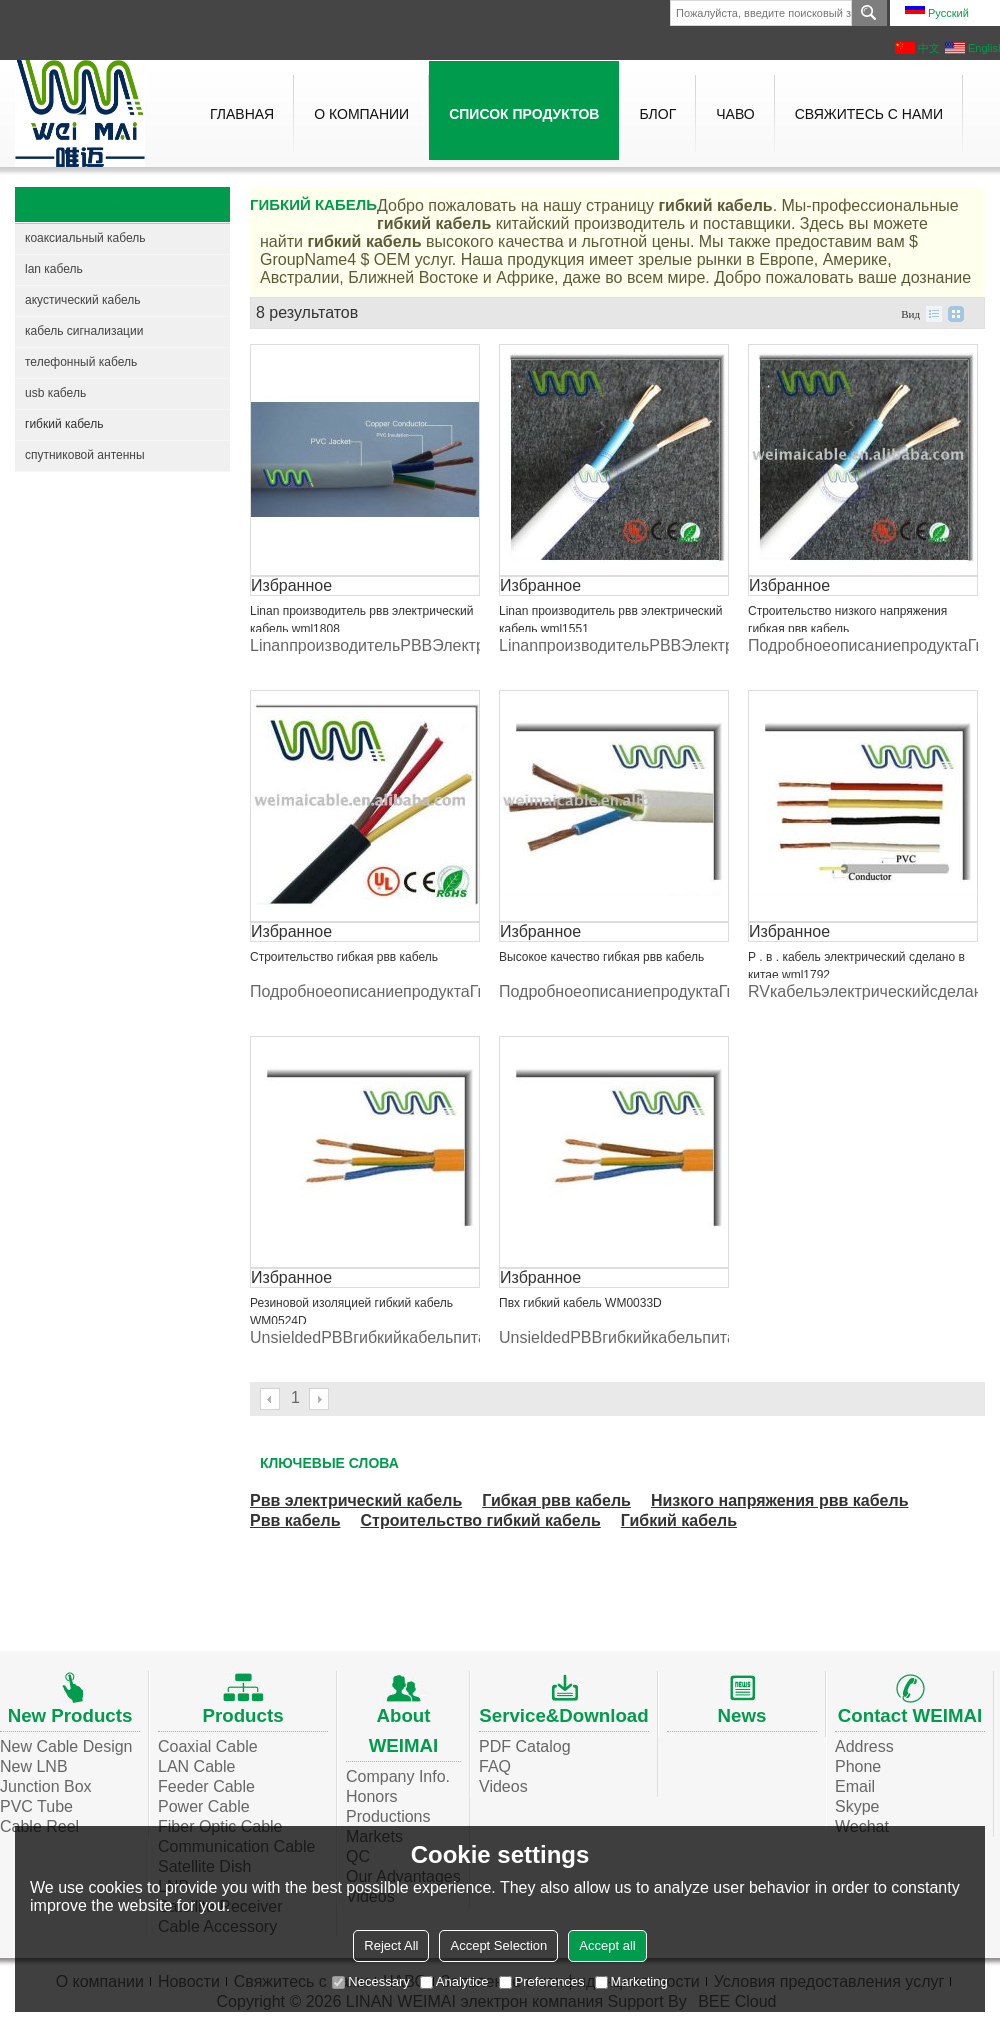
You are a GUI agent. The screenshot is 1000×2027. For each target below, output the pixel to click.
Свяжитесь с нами (869, 114)
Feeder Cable (206, 1786)
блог (657, 114)
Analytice (454, 1981)
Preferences (542, 1981)
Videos (503, 1786)
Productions (388, 1816)
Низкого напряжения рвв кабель (780, 1500)
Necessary (370, 1981)
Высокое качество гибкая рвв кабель (601, 957)
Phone (858, 1766)
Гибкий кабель (679, 1520)
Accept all (607, 1945)
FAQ (495, 1766)
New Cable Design (66, 1746)
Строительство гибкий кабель (480, 1520)
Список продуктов (524, 114)
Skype (857, 1806)
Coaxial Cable (208, 1746)
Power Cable (204, 1806)
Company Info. (398, 1776)
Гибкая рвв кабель (556, 1500)
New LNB (34, 1766)
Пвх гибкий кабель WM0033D (580, 1303)
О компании (361, 114)
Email (855, 1786)
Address (864, 1746)
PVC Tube (36, 1806)
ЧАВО (735, 114)
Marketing (631, 1981)
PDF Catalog (525, 1746)
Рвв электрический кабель (356, 1500)
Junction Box (46, 1786)
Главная (242, 114)
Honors (372, 1796)
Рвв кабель (295, 1520)
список (934, 314)
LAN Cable (196, 1766)
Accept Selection (498, 1945)
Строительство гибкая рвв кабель (344, 957)
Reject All (391, 1945)
